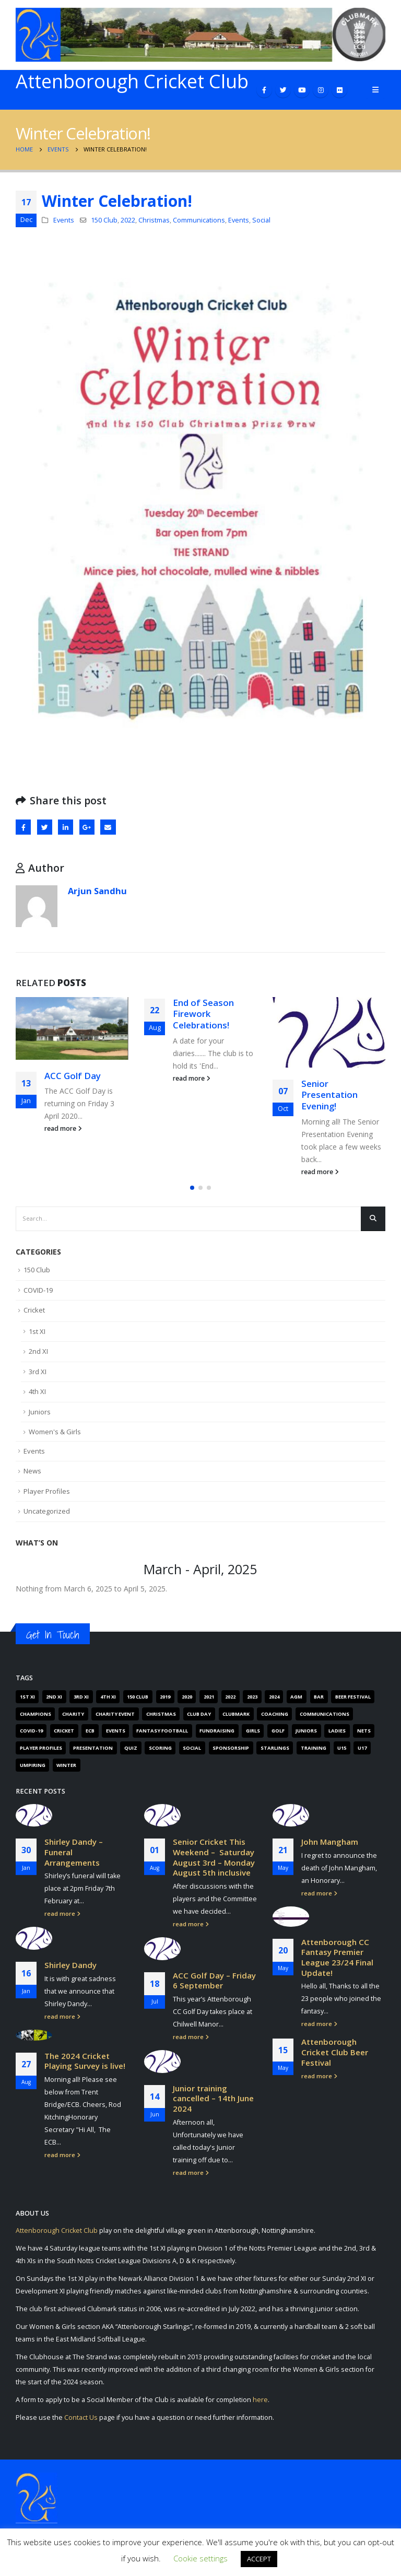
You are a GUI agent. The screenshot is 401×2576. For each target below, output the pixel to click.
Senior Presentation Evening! (329, 1095)
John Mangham (329, 1848)
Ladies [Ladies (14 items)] (337, 1737)
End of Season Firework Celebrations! (203, 1014)
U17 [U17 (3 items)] (362, 1753)
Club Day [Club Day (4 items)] (199, 1719)
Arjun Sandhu (97, 891)
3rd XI (37, 1377)
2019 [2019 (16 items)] (165, 1702)
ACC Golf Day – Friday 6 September (214, 1986)
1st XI (37, 1337)
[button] (192, 1193)
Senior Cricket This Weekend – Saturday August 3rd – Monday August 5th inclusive (214, 1863)
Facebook (23, 827)
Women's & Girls (55, 1438)
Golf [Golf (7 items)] (278, 1737)
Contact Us (81, 2426)
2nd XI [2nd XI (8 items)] (54, 1702)
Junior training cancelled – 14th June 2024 (213, 2104)
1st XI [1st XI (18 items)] (27, 1702)
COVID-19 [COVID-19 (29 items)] (31, 1737)
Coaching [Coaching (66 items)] (274, 1719)
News (32, 1477)
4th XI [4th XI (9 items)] (108, 1702)
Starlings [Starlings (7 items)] (275, 1753)
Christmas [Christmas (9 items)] (161, 1719)
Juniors (40, 1417)
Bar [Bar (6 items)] (319, 1702)
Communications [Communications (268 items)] (324, 1719)
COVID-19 (38, 1296)
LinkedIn (65, 827)
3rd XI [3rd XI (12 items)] (81, 1702)
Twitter (44, 827)
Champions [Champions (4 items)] (35, 1719)
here (260, 2408)
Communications (199, 220)
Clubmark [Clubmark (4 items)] (236, 1719)
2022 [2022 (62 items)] (230, 1702)
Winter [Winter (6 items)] (66, 1770)
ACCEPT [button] (259, 2558)
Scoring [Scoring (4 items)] (160, 1753)
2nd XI (38, 1357)
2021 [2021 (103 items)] (209, 1702)
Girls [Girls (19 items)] (253, 1737)
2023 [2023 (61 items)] (252, 1702)
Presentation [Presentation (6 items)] (93, 1753)
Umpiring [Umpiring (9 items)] (32, 1770)
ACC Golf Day (72, 1076)
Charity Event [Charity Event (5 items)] (115, 1719)
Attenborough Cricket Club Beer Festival (334, 2058)
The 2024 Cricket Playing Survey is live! (84, 2066)
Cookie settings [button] (200, 2558)
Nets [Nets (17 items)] (364, 1737)
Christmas (154, 220)
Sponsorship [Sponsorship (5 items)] (231, 1753)
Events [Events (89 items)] (115, 1737)
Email (107, 827)
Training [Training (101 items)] (313, 1753)
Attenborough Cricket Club (57, 2239)
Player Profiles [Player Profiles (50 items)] (41, 1753)
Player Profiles (46, 1497)
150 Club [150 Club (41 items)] (137, 1702)
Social (261, 220)
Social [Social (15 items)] (192, 1753)
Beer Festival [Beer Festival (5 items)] (353, 1702)
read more (63, 1128)
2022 (128, 220)
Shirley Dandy (70, 1970)
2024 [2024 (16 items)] (274, 1702)
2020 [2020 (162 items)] (187, 1702)
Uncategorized (46, 1517)
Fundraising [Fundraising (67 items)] (216, 1737)
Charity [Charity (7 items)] (73, 1719)
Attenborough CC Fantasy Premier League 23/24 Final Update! (337, 1963)
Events (63, 220)
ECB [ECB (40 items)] (90, 1737)
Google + (87, 827)
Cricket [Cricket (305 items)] (64, 1737)
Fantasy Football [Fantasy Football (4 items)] (162, 1737)
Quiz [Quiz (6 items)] (130, 1753)
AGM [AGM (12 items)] (296, 1702)
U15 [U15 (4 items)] (341, 1753)
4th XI (37, 1397)
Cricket (34, 1316)
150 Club (104, 220)
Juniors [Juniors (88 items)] (306, 1737)
